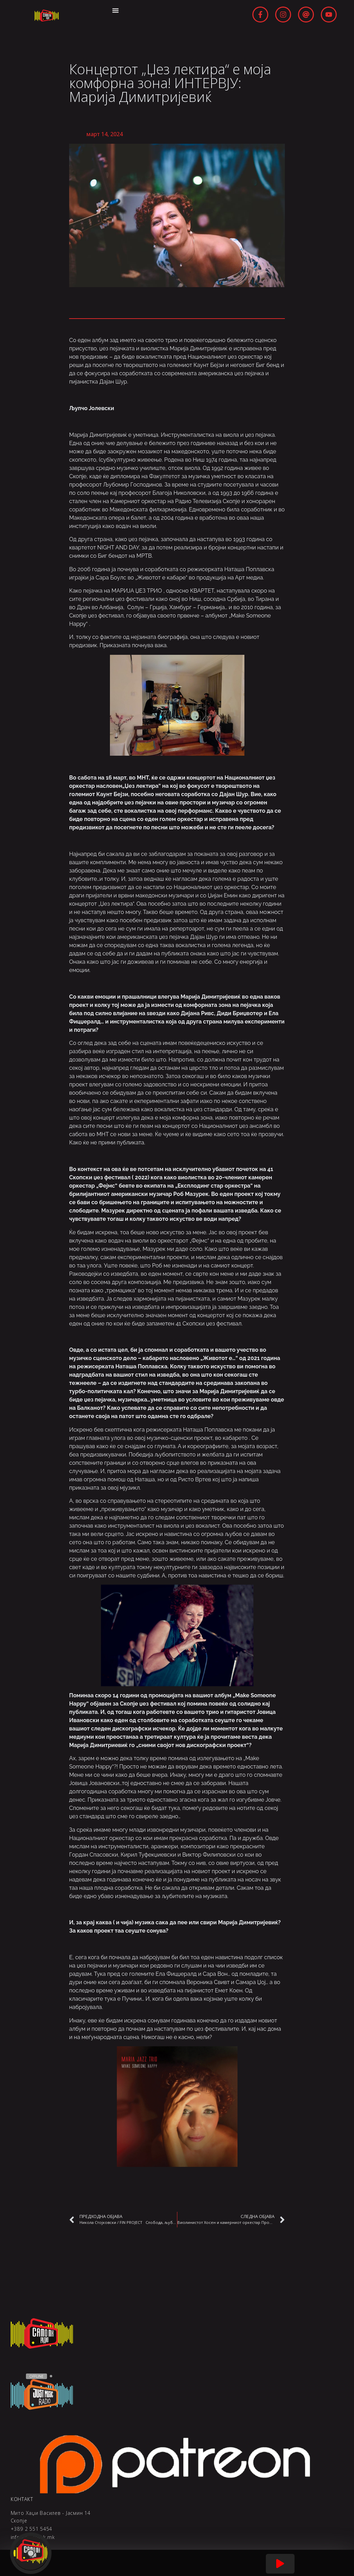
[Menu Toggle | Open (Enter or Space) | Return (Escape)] (115, 10)
